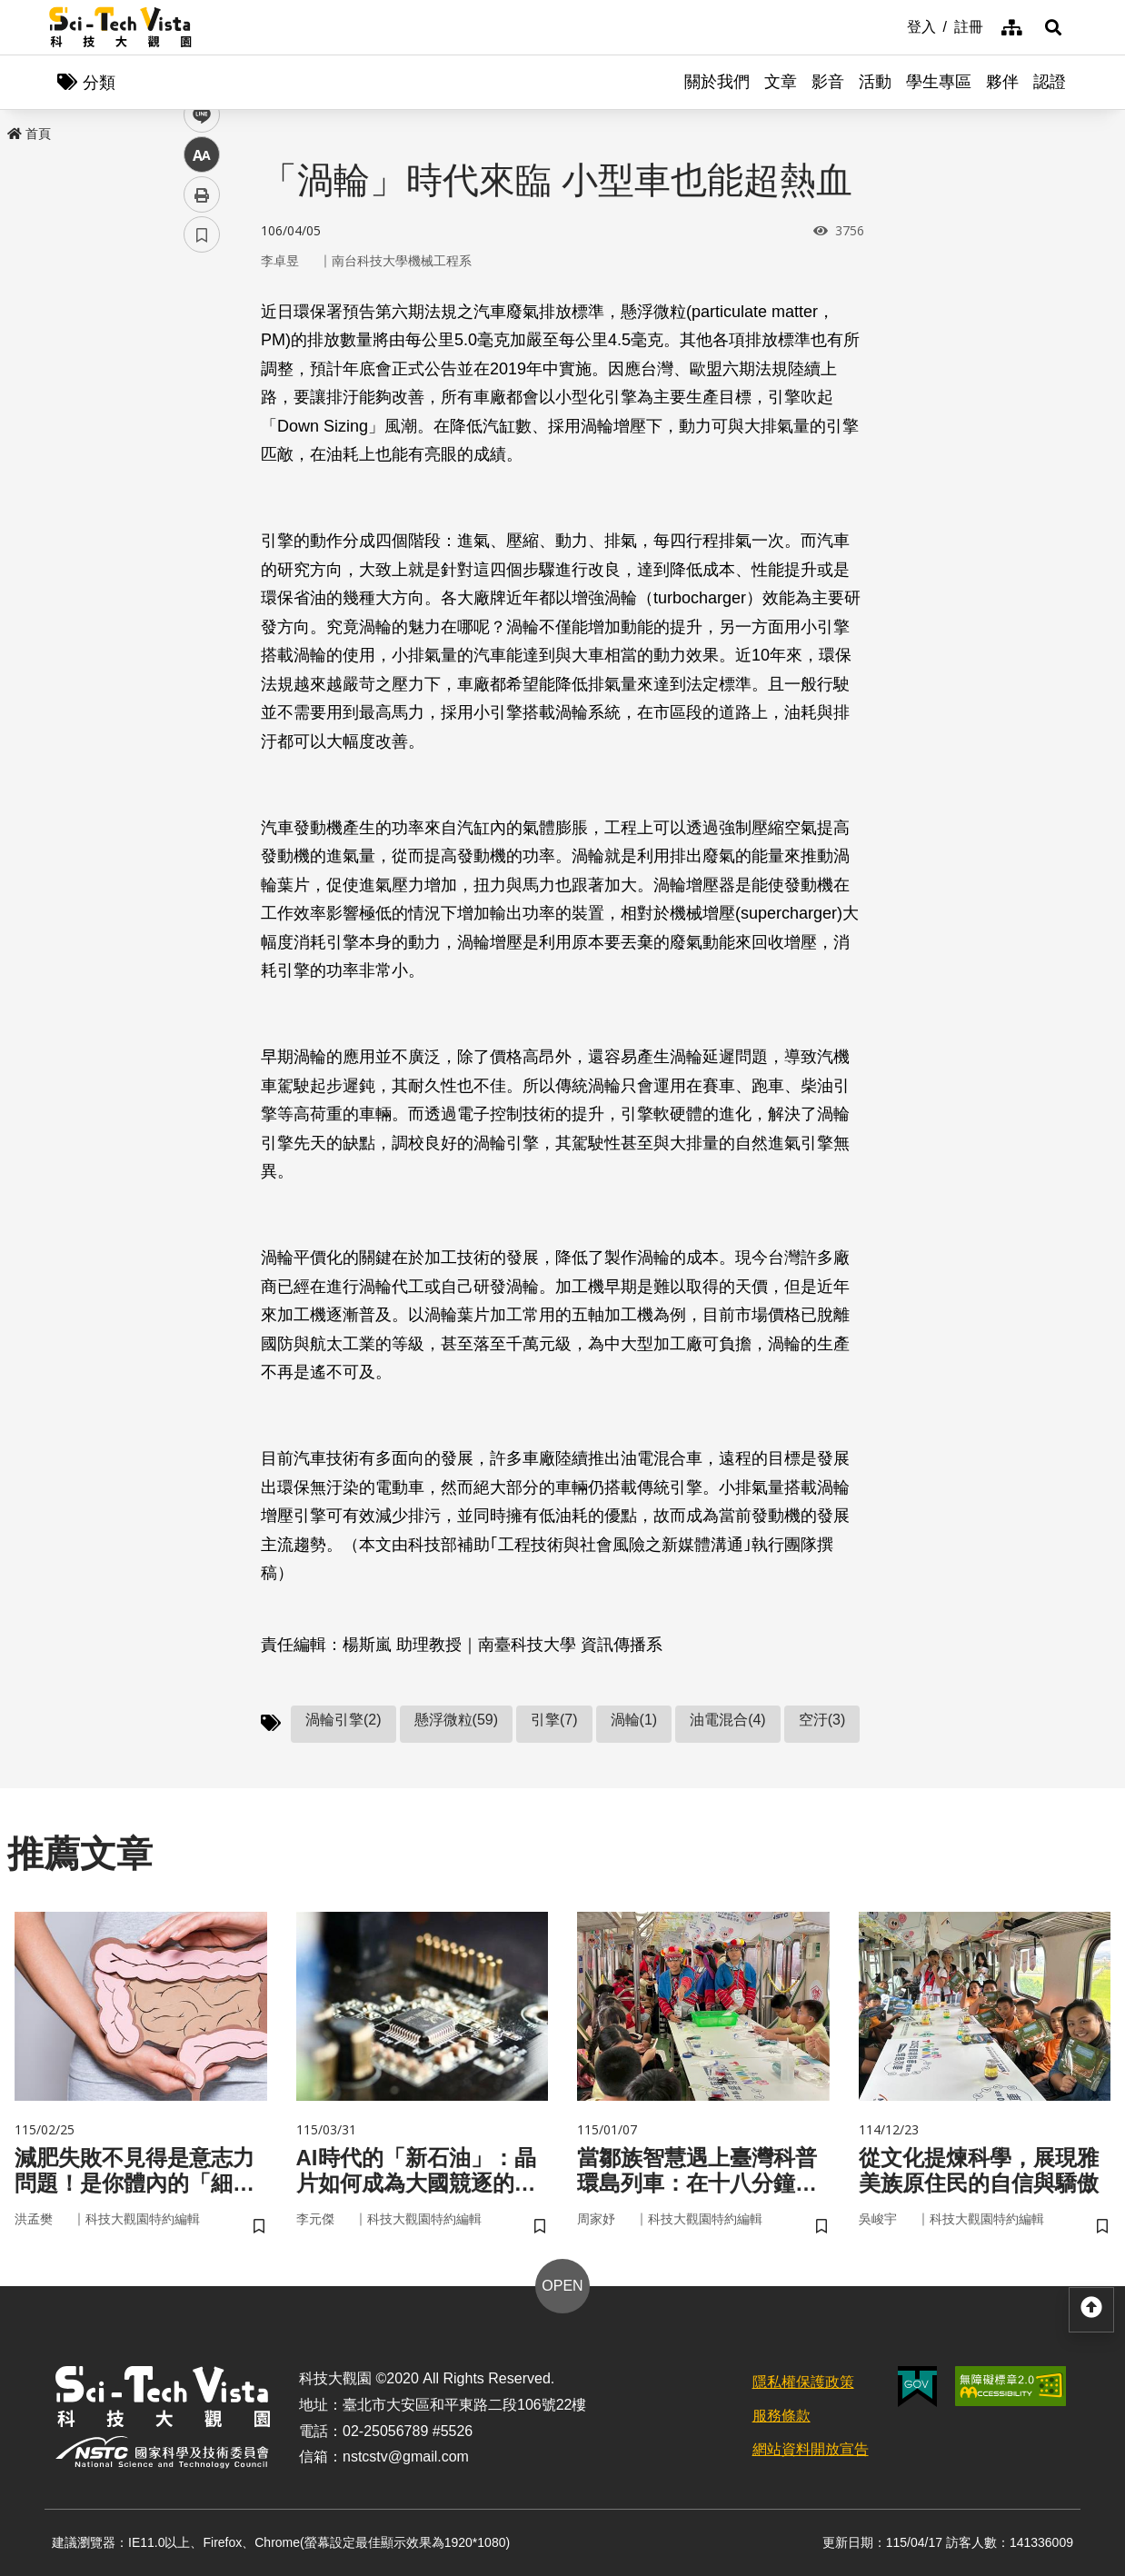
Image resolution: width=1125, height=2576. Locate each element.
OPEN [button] (562, 2285)
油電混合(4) (728, 1719)
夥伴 (1002, 82)
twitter (202, 387)
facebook (202, 347)
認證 (1049, 82)
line (195, 427)
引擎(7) (554, 1719)
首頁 (29, 133)
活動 (875, 82)
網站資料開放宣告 (810, 2449)
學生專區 (938, 82)
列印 (202, 507)
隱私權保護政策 (803, 2382)
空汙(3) (822, 1719)
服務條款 (781, 2415)
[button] (1053, 27)
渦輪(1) (634, 1719)
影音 (827, 82)
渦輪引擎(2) (343, 1719)
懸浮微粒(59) (456, 1719)
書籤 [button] (202, 547)
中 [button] (201, 467)
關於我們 (717, 82)
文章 (780, 82)
